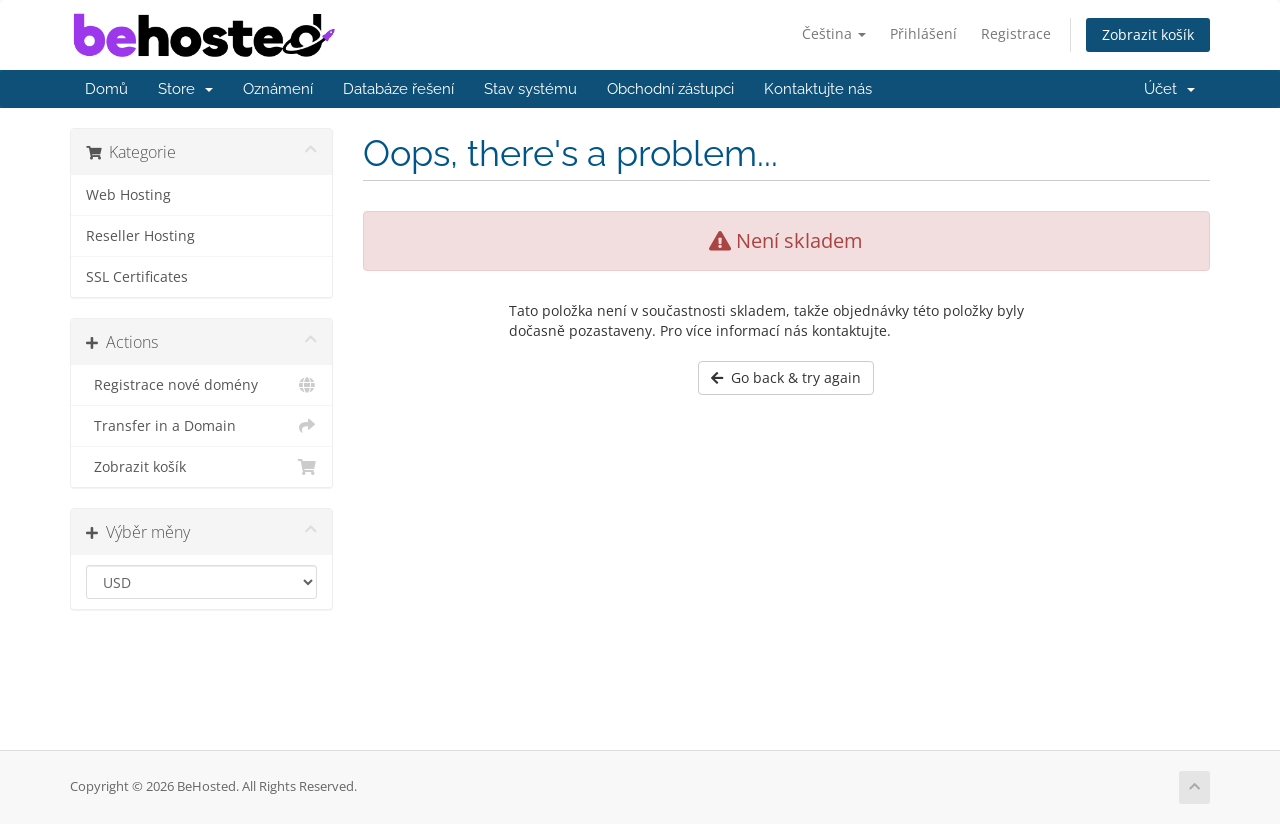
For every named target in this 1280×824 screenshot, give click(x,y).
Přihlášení (923, 33)
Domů (106, 89)
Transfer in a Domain (201, 426)
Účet (1169, 89)
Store (185, 89)
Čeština (834, 33)
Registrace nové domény (201, 385)
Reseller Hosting (140, 236)
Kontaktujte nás (818, 89)
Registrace (1016, 33)
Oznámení (278, 89)
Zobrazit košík (1148, 34)
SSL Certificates (137, 277)
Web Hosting (128, 195)
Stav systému (530, 89)
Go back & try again (786, 377)
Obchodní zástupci (670, 89)
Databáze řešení (398, 89)
